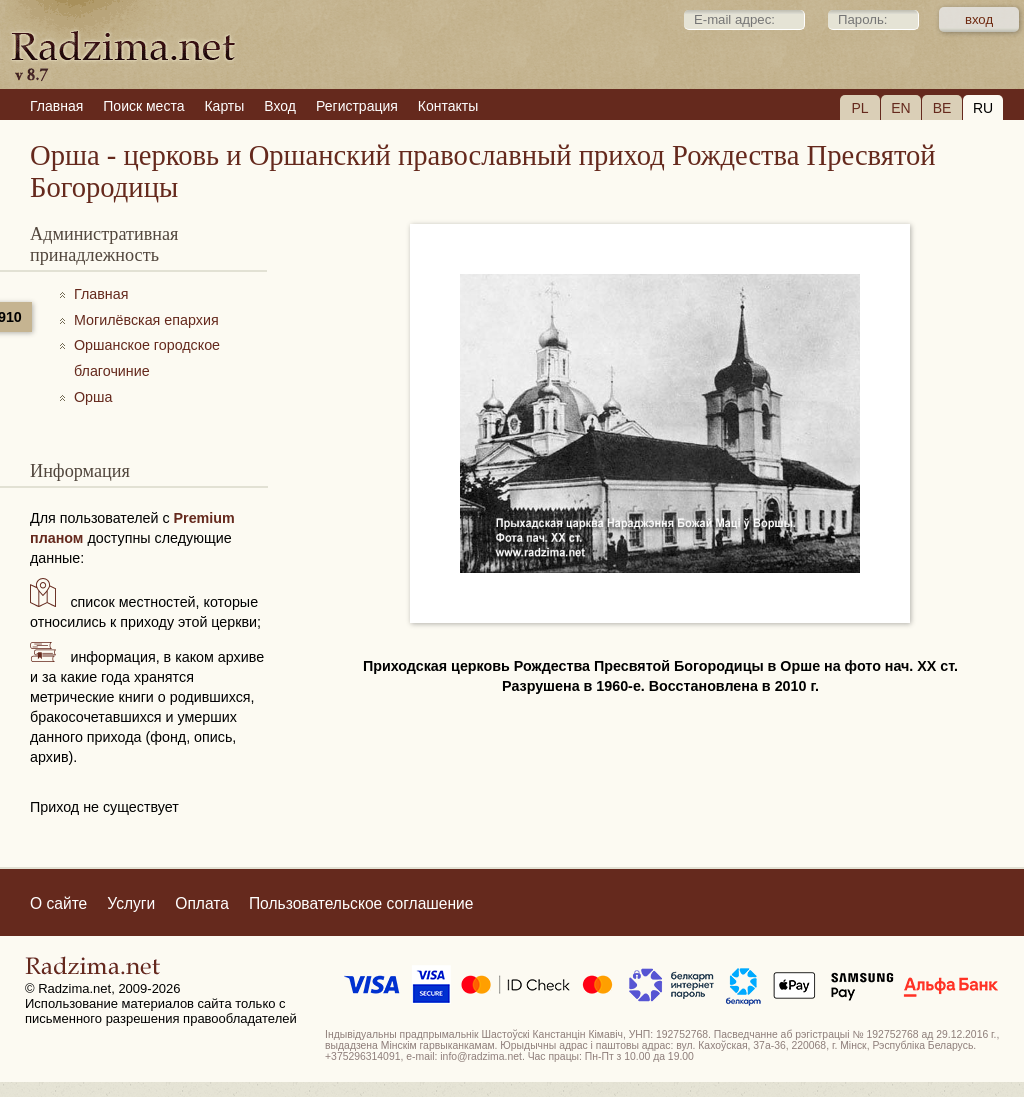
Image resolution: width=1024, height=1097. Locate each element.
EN (900, 108)
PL (859, 108)
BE (942, 108)
